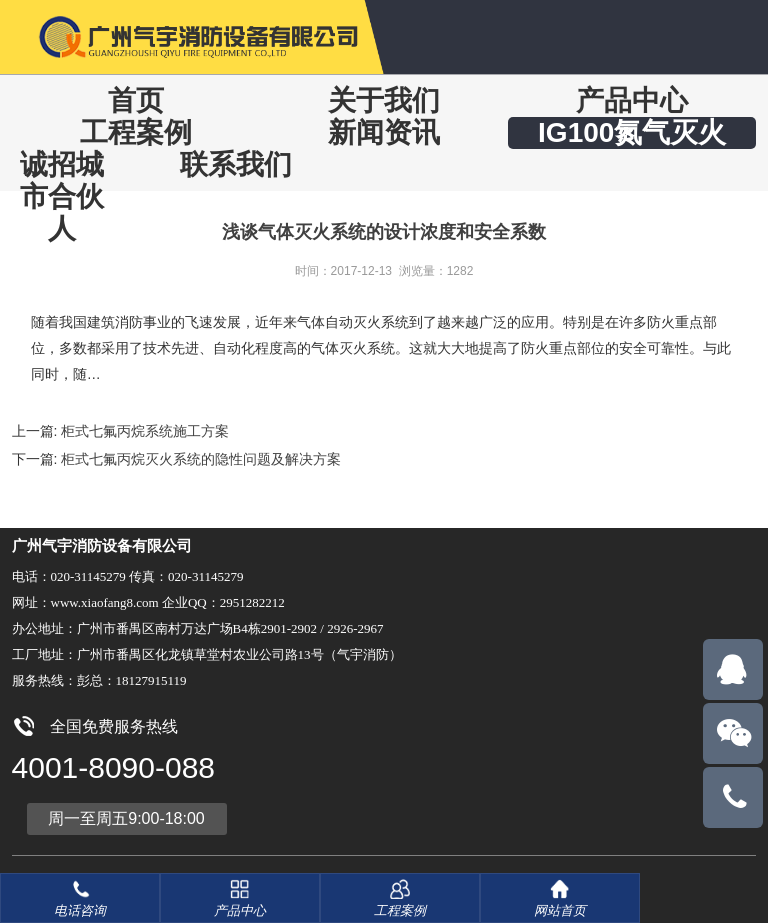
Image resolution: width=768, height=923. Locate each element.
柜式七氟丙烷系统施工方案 (145, 431)
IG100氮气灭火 (632, 132)
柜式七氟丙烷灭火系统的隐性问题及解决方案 (201, 459)
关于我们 (384, 100)
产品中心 (632, 100)
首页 (136, 100)
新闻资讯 (384, 132)
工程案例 (136, 132)
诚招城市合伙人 (62, 196)
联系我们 (236, 164)
